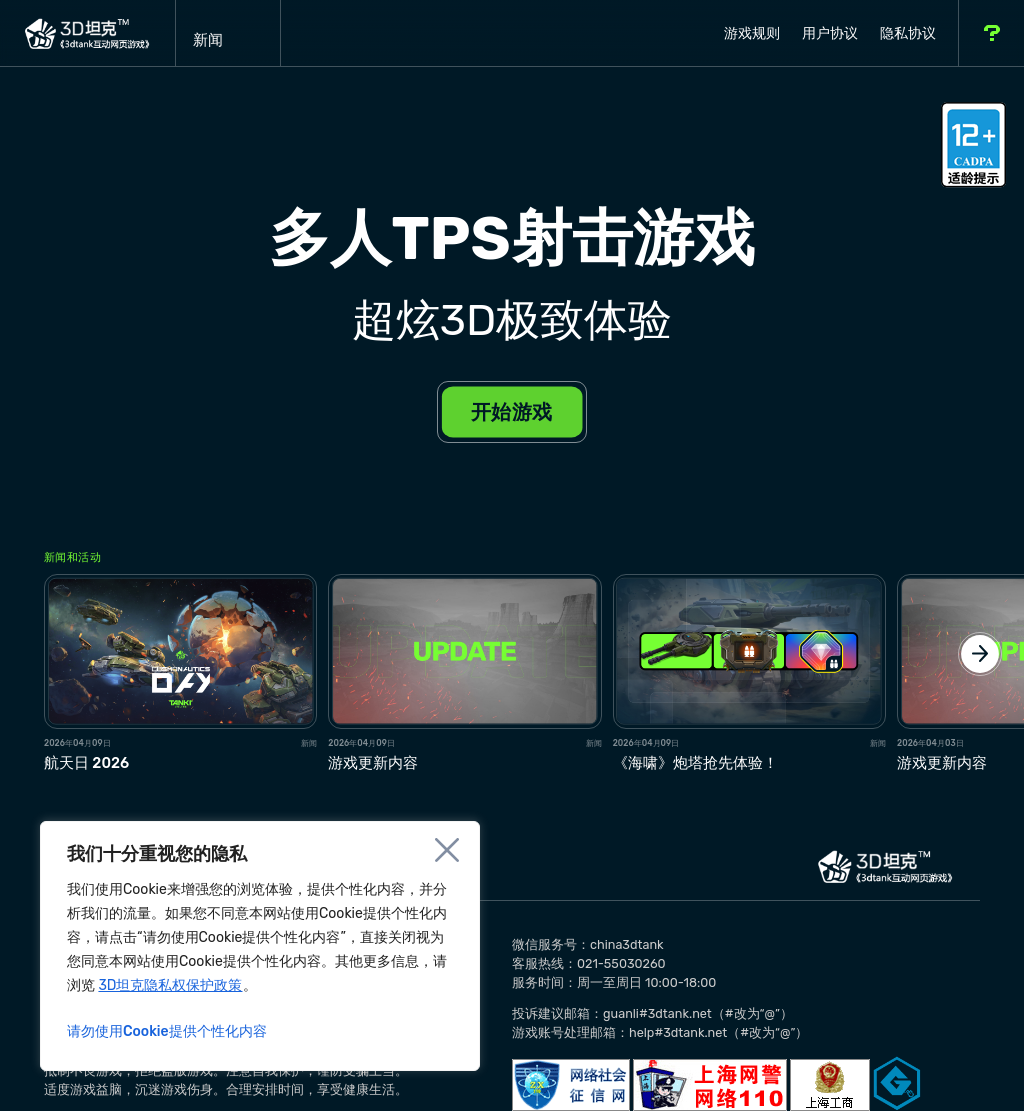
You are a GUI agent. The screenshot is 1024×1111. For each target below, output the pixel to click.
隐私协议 (908, 33)
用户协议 (830, 33)
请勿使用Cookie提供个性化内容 (167, 1031)
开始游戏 (512, 411)
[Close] (447, 850)
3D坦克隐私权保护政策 (170, 985)
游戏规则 (752, 33)
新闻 (228, 33)
